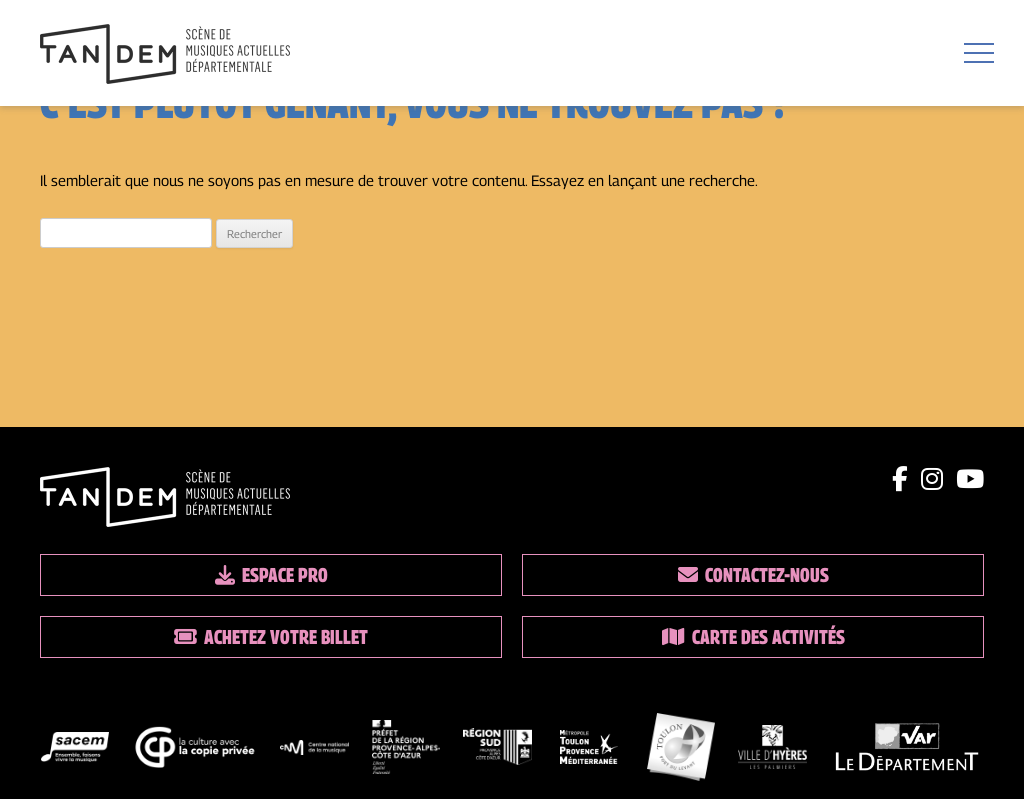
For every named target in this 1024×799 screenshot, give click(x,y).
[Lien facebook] (900, 479)
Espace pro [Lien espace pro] (271, 575)
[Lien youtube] (970, 479)
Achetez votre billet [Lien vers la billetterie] (271, 637)
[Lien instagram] (932, 479)
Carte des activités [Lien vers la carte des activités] (753, 637)
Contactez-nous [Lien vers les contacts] (753, 575)
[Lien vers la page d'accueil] (165, 56)
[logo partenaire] (75, 751)
